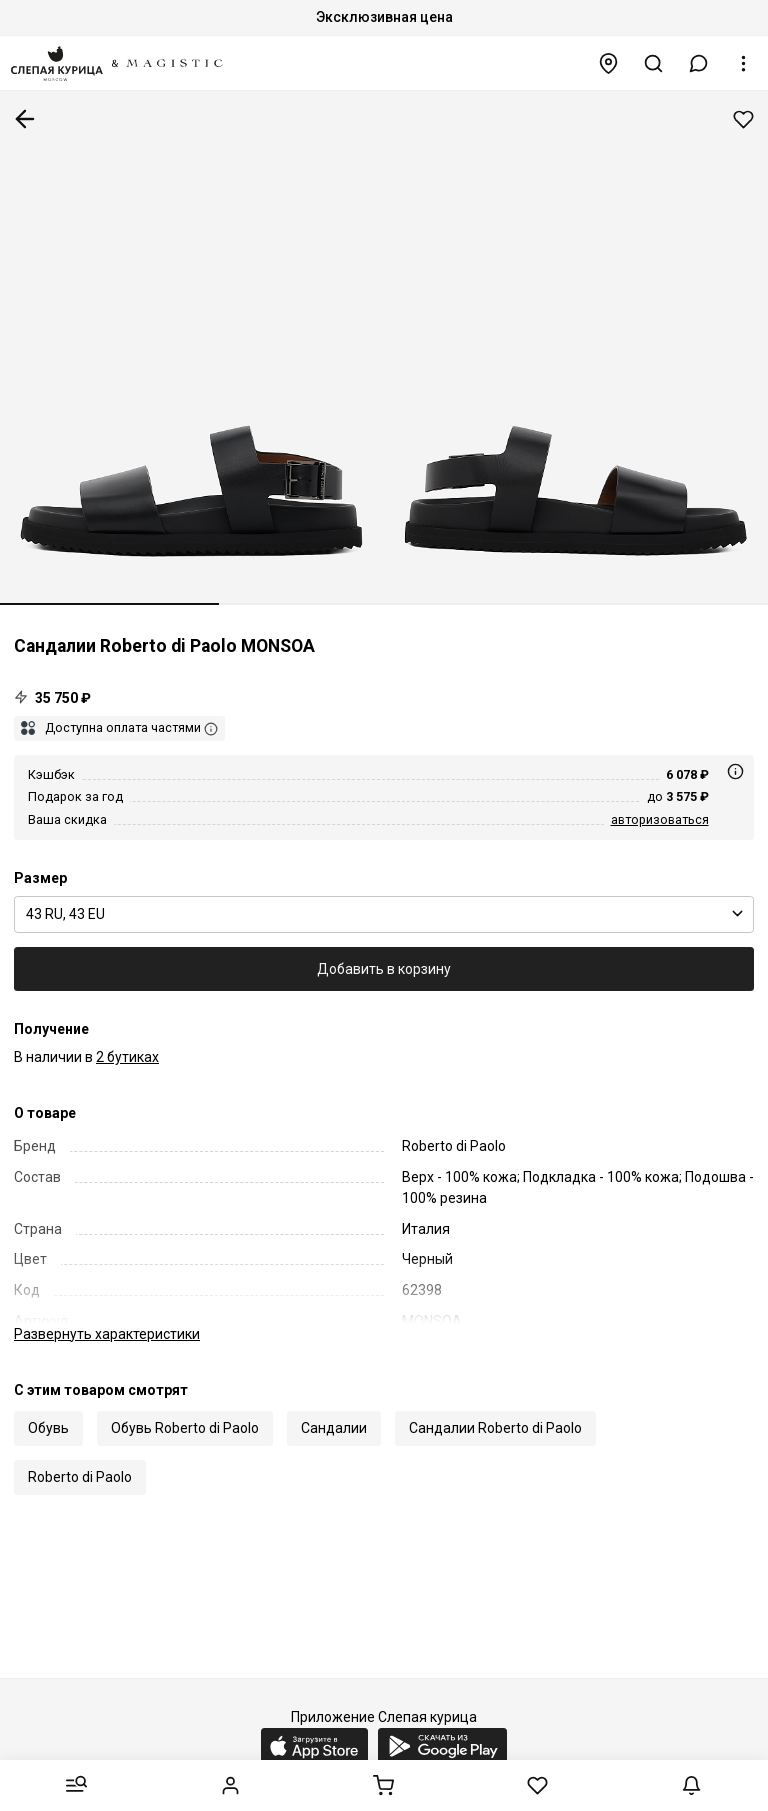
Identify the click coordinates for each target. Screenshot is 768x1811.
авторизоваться (660, 819)
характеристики (107, 1334)
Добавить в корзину (384, 969)
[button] (699, 63)
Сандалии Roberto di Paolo (495, 1428)
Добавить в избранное (743, 119)
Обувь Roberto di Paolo (185, 1428)
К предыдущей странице (25, 119)
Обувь (48, 1428)
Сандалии (334, 1428)
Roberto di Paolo (80, 1477)
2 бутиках (127, 1057)
